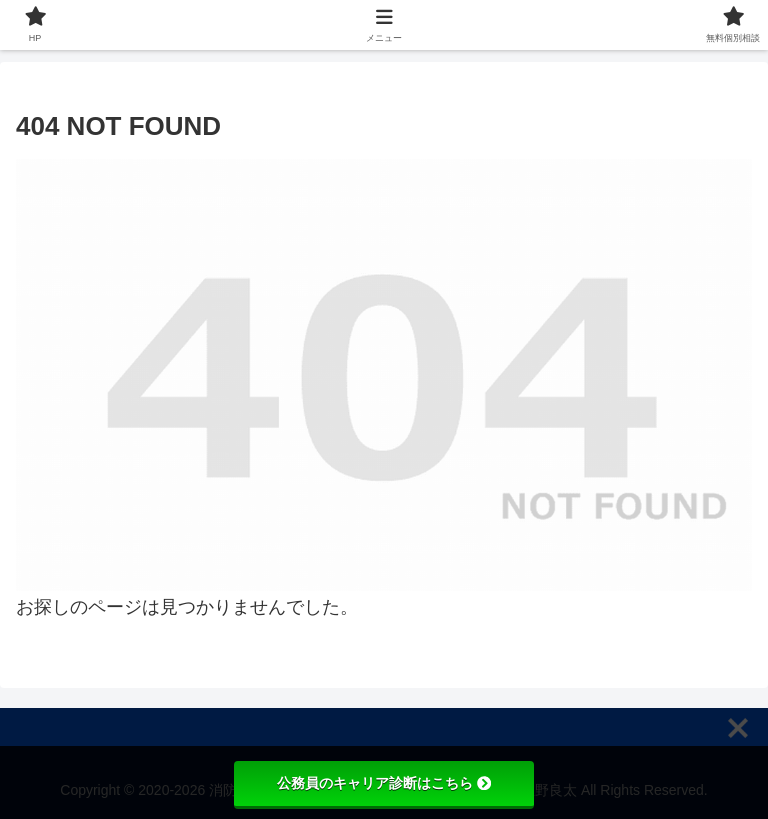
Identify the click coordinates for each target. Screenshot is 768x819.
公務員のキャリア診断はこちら (384, 783)
